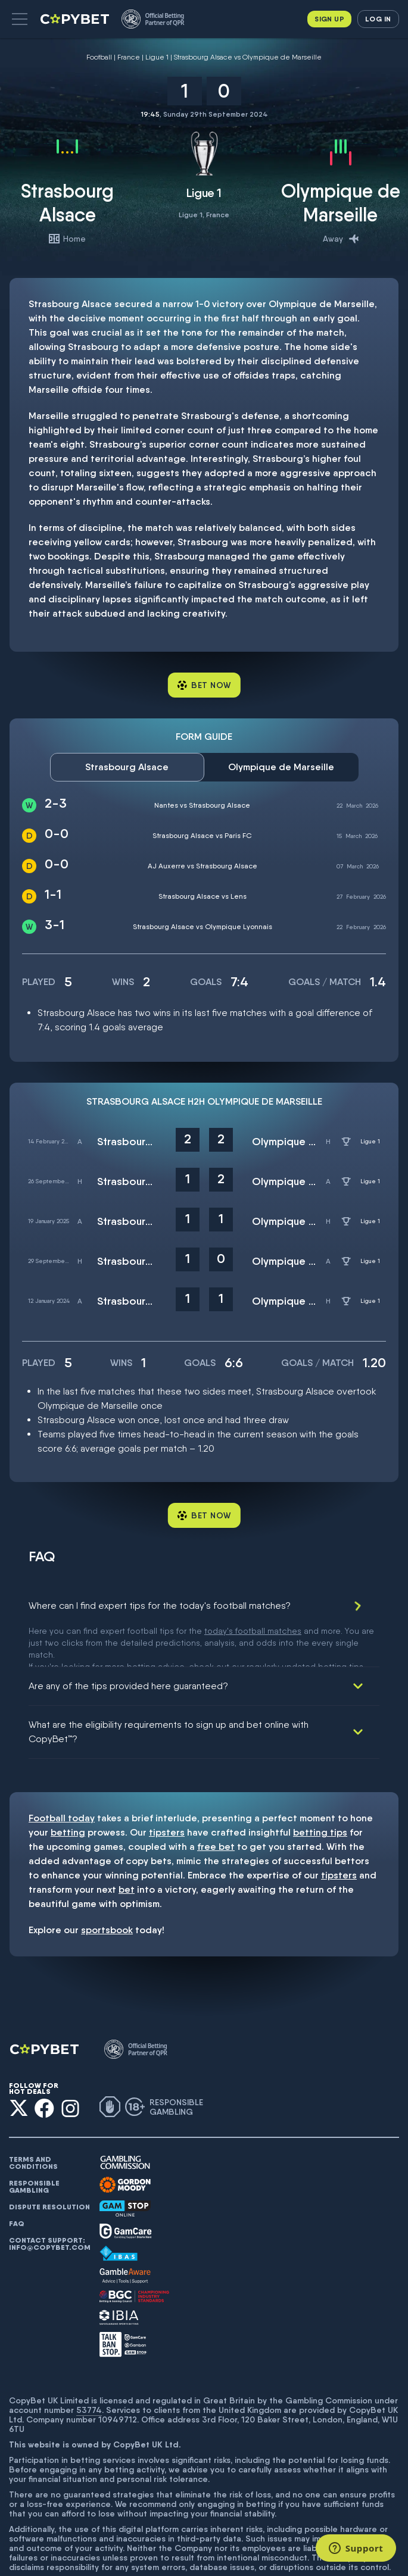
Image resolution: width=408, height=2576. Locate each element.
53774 (89, 2368)
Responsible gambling (34, 2145)
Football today (62, 1776)
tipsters (167, 1790)
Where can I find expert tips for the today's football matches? (160, 1605)
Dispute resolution (49, 2165)
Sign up (329, 18)
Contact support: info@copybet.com (49, 2202)
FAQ (16, 2182)
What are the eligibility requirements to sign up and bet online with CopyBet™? (169, 1690)
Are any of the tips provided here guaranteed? (128, 1644)
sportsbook (107, 1888)
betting (68, 1790)
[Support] (356, 2548)
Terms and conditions (33, 2121)
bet (127, 1847)
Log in (378, 18)
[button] (19, 19)
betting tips (320, 1790)
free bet (216, 1805)
